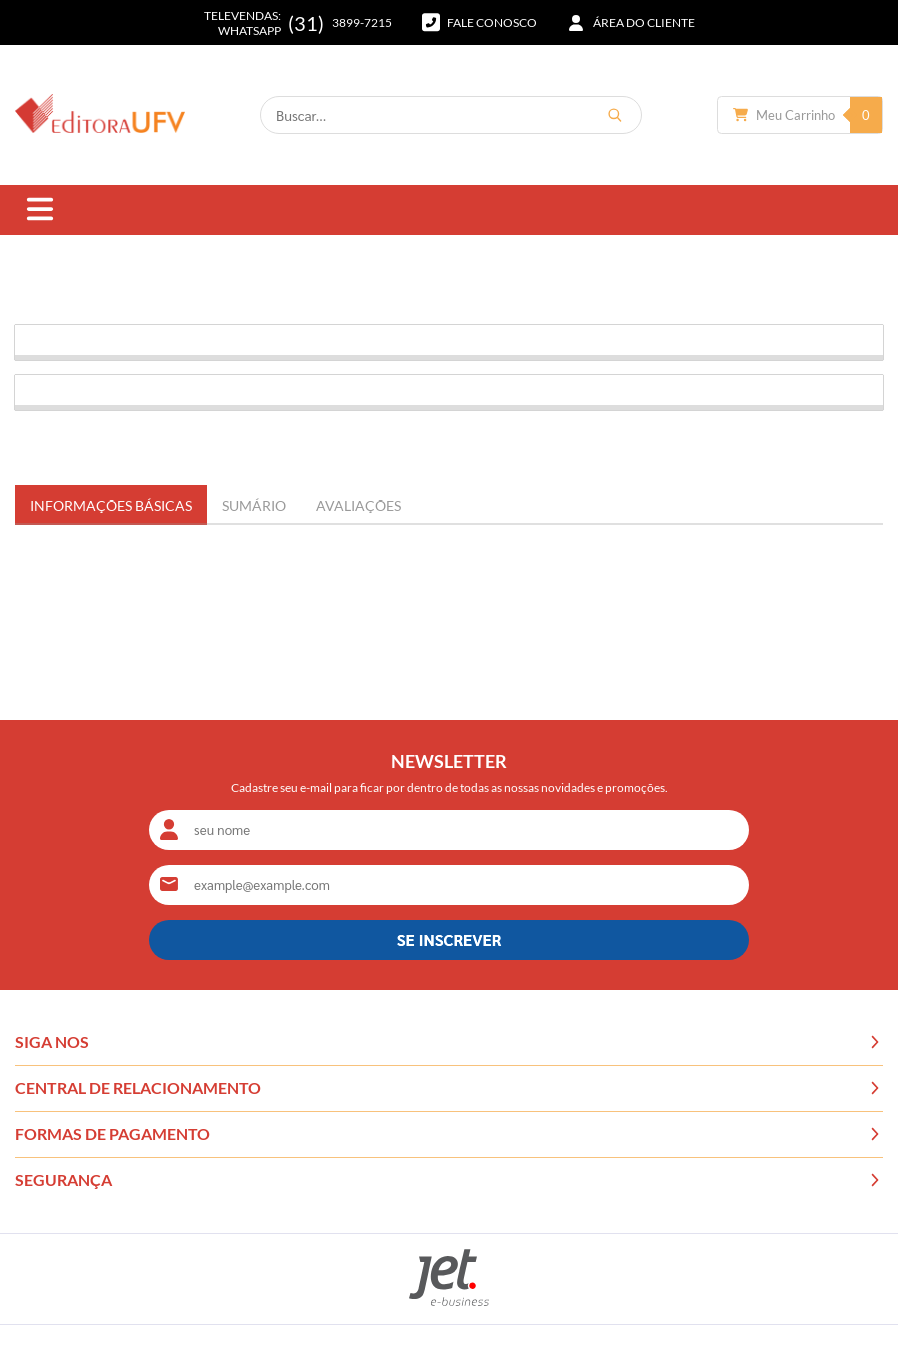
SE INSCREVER (449, 939)
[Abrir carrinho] (800, 115)
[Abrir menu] (40, 210)
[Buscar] (615, 115)
